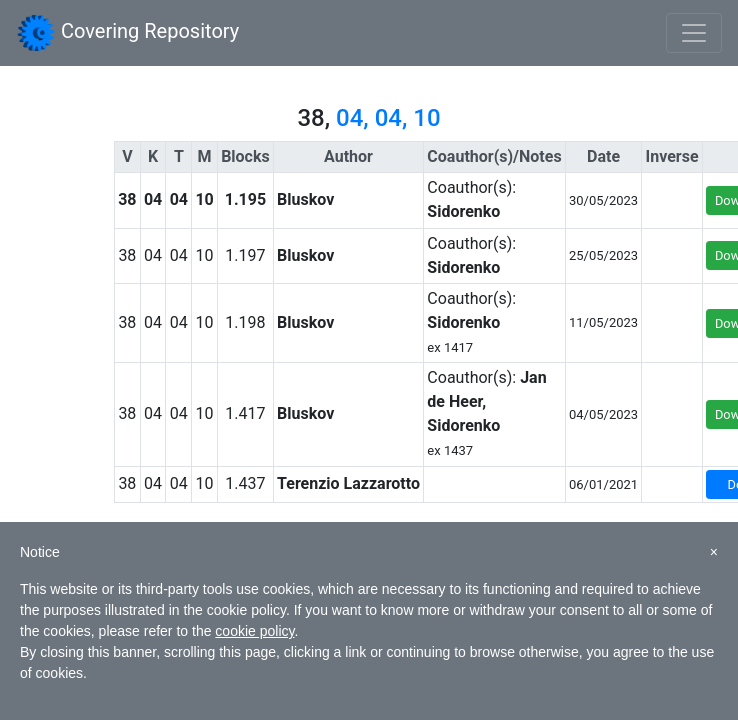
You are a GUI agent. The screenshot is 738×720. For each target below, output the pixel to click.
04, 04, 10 (388, 118)
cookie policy (254, 631)
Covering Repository (127, 33)
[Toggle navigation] (694, 33)
